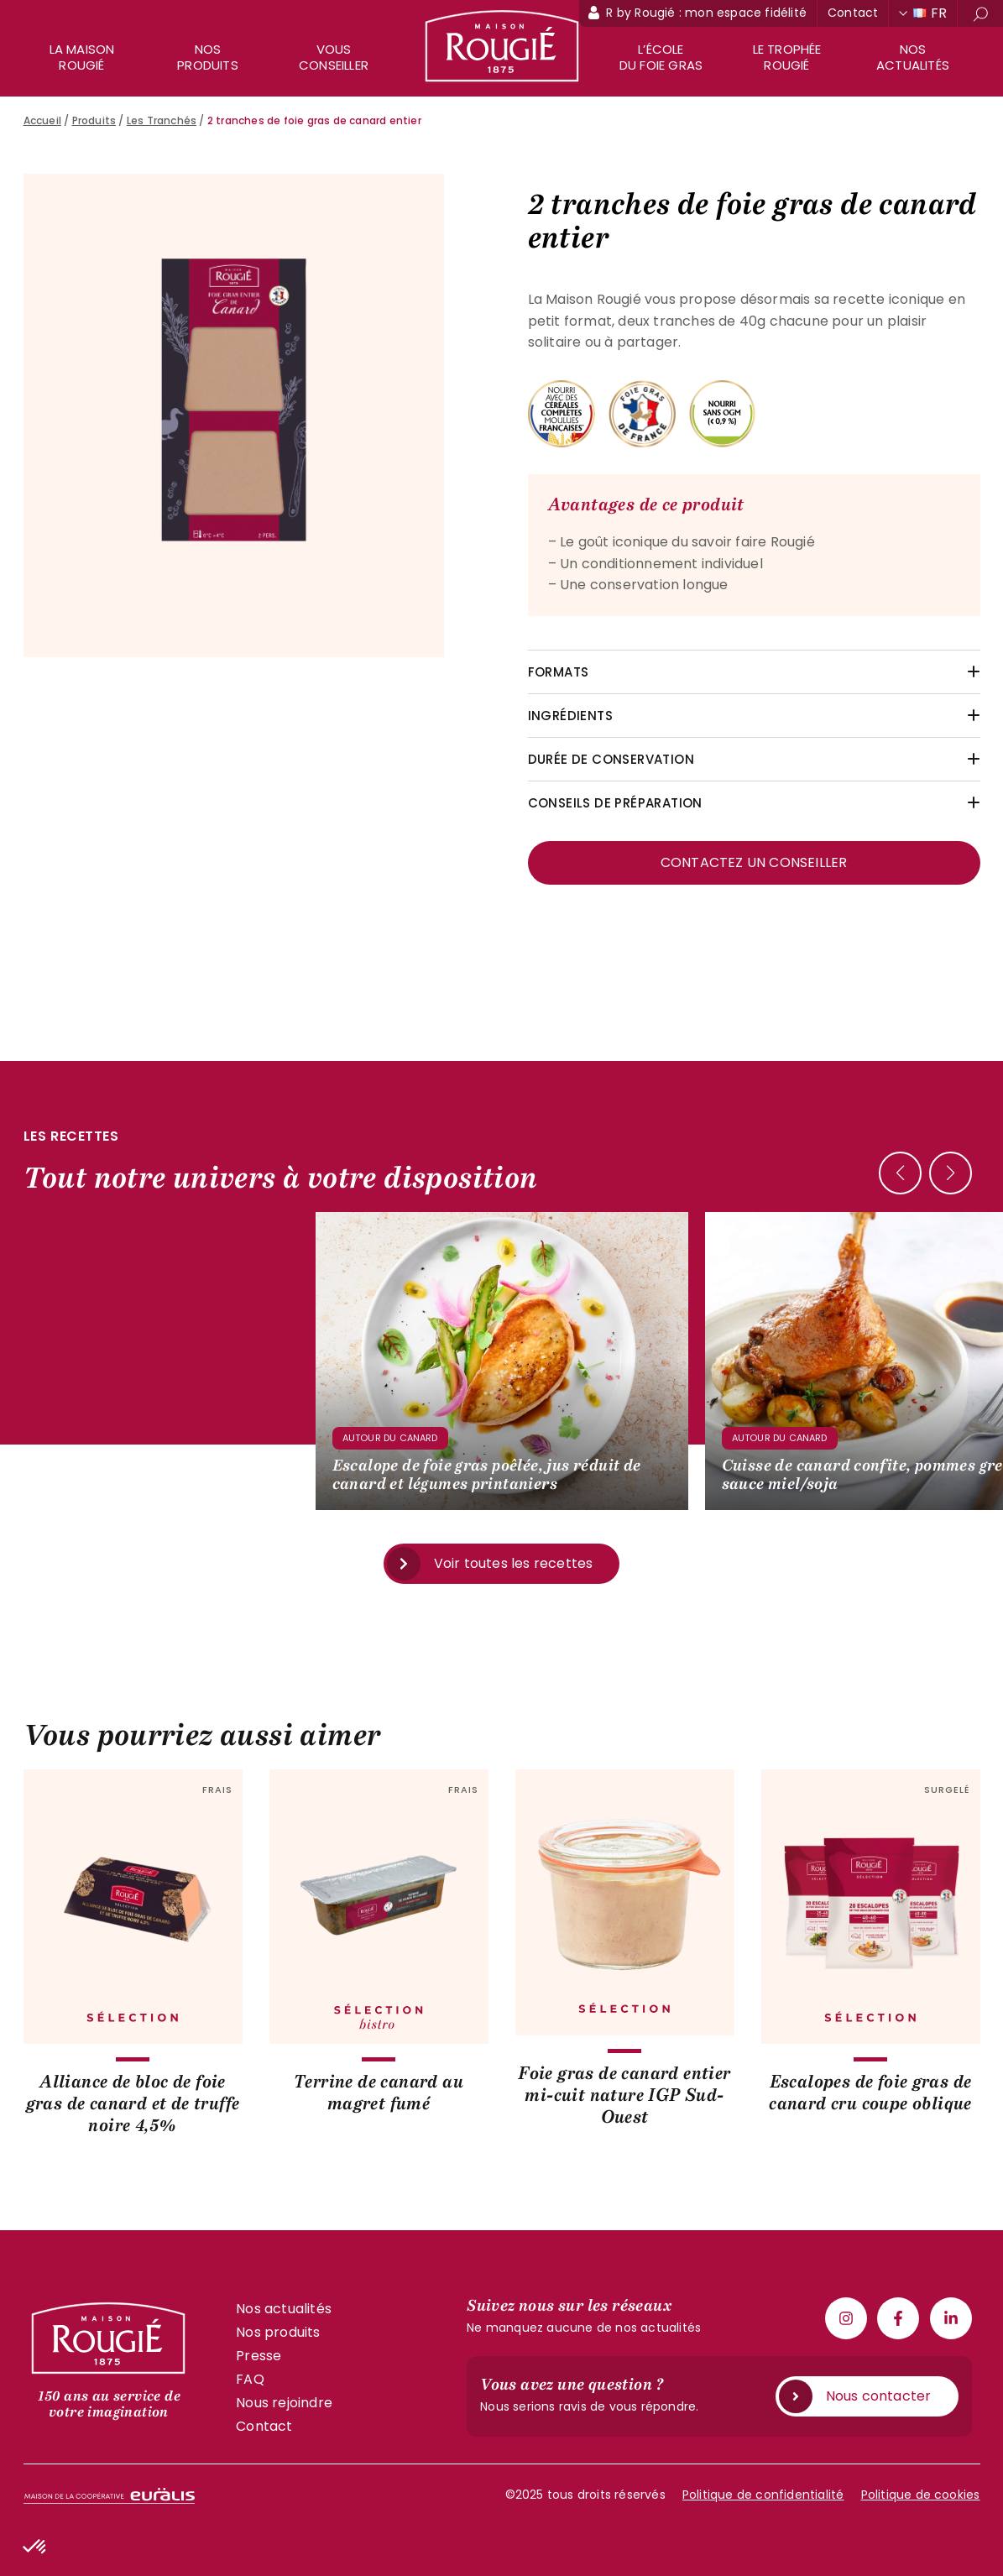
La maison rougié (82, 57)
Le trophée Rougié (787, 57)
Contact (853, 12)
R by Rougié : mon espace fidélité (706, 12)
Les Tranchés (161, 120)
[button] (950, 1173)
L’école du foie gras (661, 57)
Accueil (42, 120)
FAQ (250, 2379)
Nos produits (207, 57)
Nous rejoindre (284, 2402)
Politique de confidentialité (763, 2494)
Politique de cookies (920, 2494)
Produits (94, 120)
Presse (258, 2355)
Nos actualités (912, 57)
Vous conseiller (333, 57)
